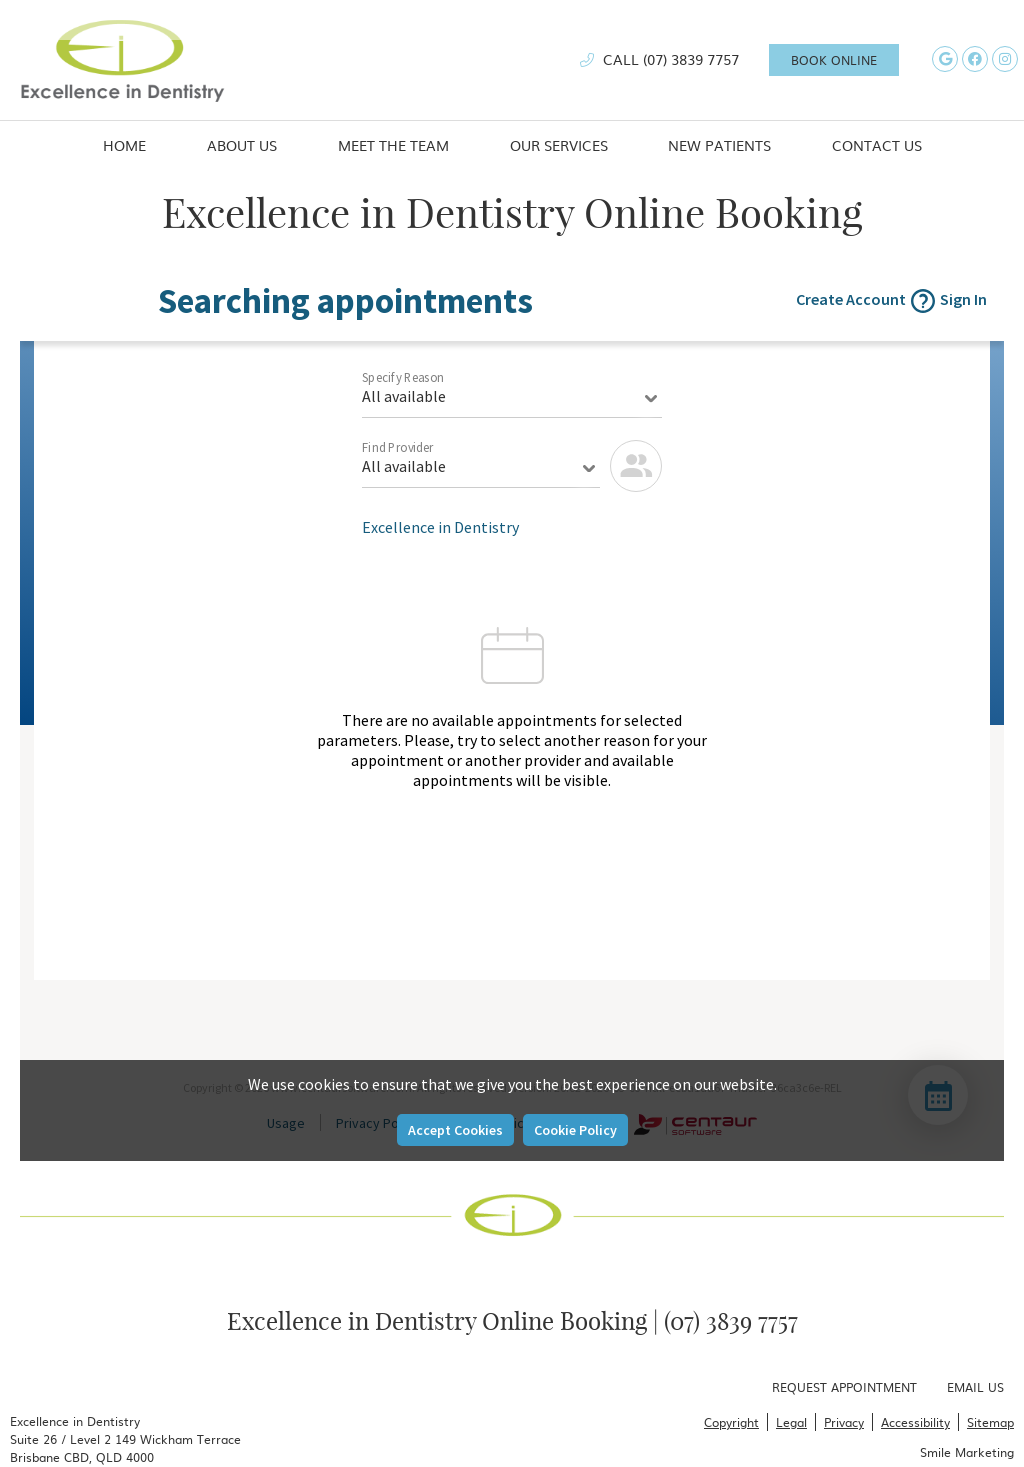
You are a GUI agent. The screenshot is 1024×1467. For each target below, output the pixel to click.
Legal (791, 1422)
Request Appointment (844, 1387)
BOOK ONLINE (834, 60)
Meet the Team (393, 145)
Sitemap (990, 1422)
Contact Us (877, 145)
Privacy (844, 1422)
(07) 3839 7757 (691, 59)
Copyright (731, 1422)
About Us (242, 145)
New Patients (719, 145)
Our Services (559, 145)
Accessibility (915, 1422)
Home (124, 145)
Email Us (975, 1387)
